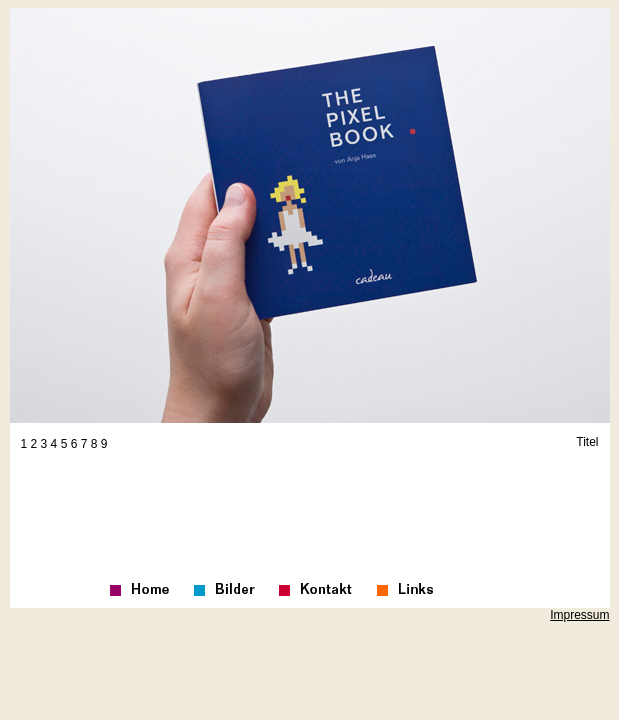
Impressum (579, 615)
